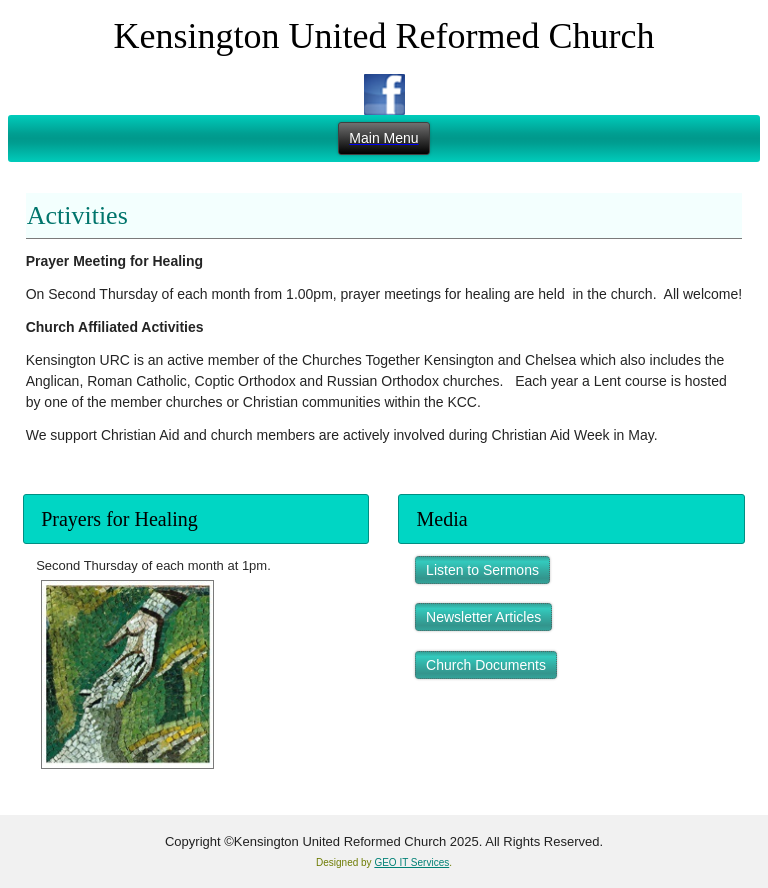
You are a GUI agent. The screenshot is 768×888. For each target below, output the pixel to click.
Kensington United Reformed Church (384, 36)
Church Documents (486, 665)
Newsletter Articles (483, 617)
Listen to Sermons (482, 570)
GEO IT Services (411, 862)
